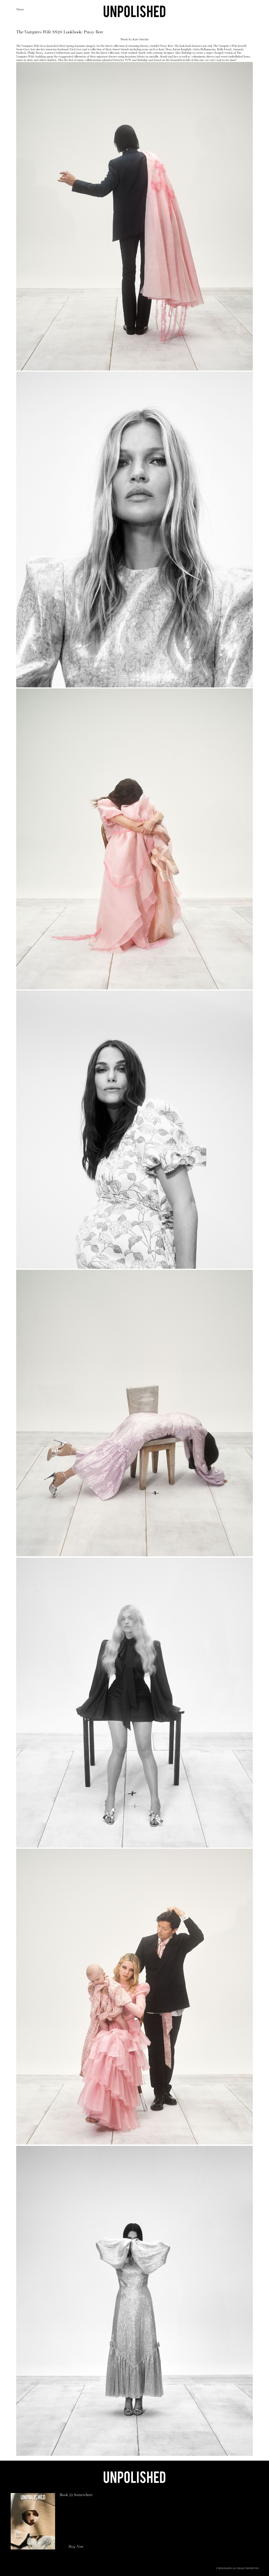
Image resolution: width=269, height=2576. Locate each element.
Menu (20, 9)
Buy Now (76, 2547)
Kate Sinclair (140, 39)
